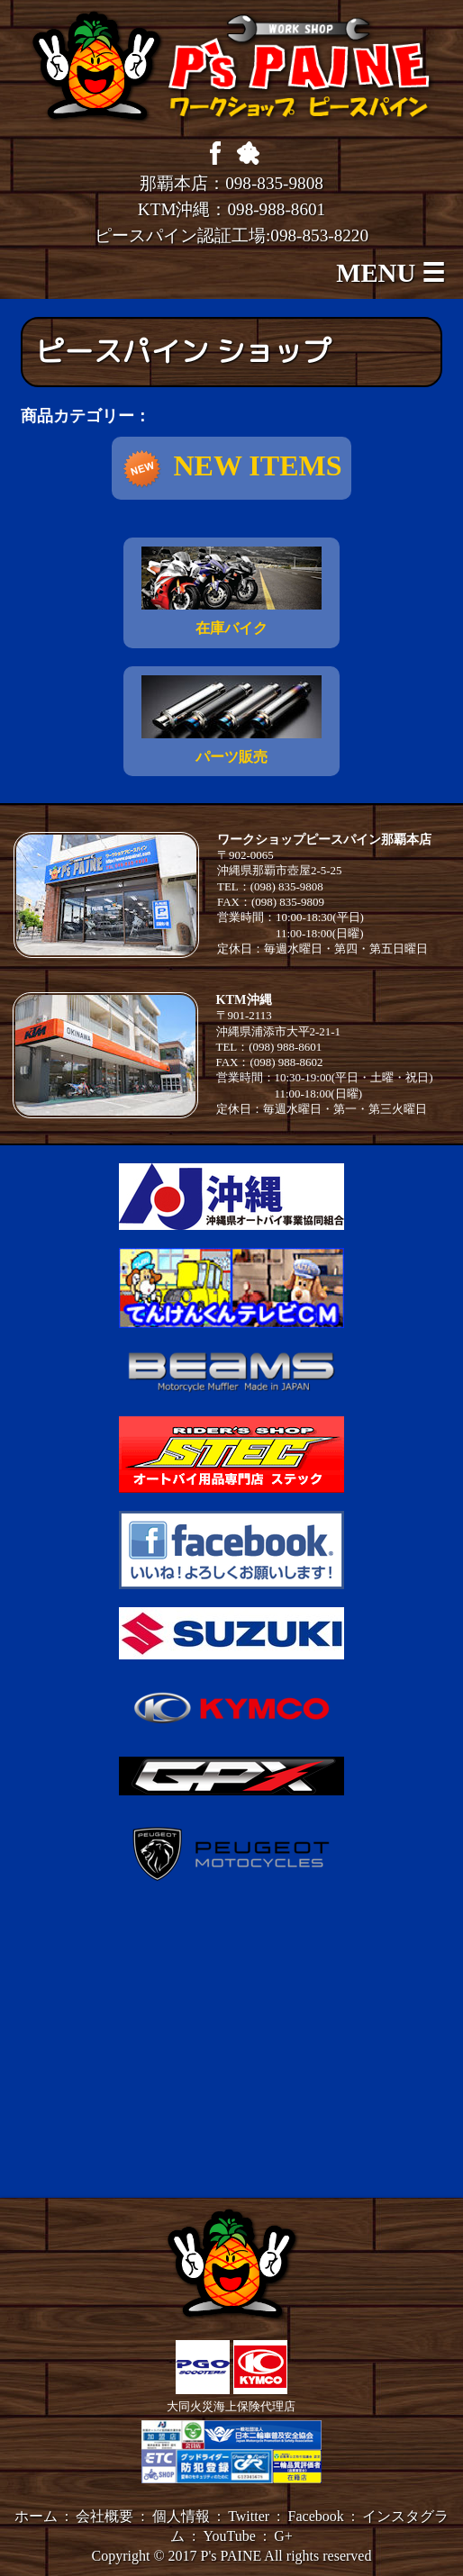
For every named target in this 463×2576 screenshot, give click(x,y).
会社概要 (104, 2516)
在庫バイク (231, 591)
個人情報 (181, 2516)
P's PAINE (231, 2555)
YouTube (230, 2536)
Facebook (316, 2516)
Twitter (248, 2516)
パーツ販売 (231, 719)
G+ (283, 2536)
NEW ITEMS (231, 469)
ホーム (36, 2516)
